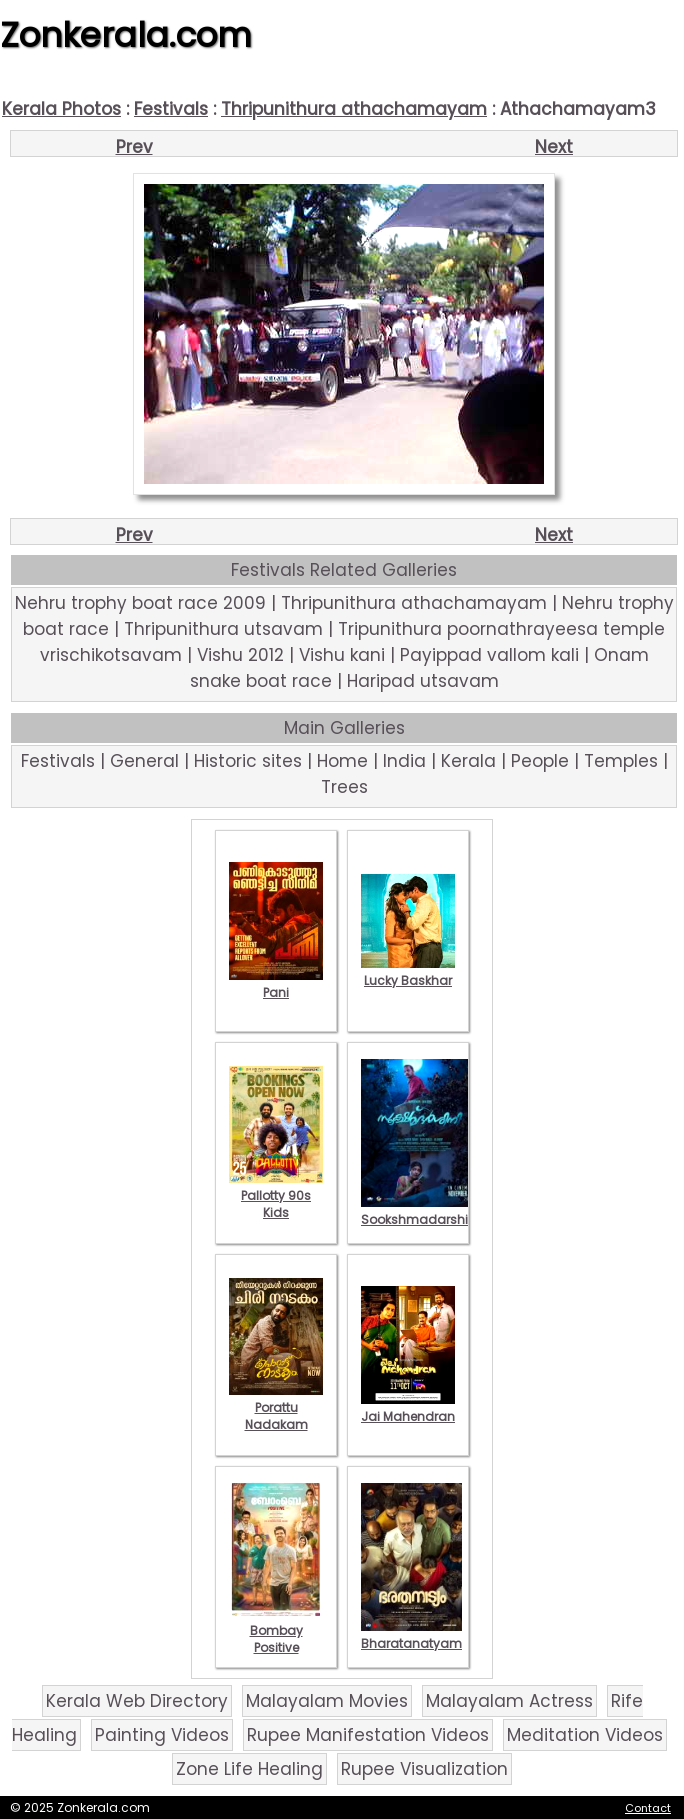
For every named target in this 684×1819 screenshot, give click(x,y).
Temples (621, 761)
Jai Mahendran (408, 1408)
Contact (648, 1808)
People (540, 761)
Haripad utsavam (423, 681)
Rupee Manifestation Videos (368, 1735)
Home (342, 761)
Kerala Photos (61, 109)
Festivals (171, 109)
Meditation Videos (585, 1735)
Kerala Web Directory (137, 1701)
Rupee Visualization (424, 1769)
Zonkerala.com (126, 35)
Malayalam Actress (509, 1701)
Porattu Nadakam (276, 1407)
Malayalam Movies (327, 1701)
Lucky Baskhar (408, 972)
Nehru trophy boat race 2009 (140, 603)
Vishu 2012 (240, 655)
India (404, 761)
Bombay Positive (276, 1630)
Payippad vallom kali (489, 655)
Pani (276, 984)
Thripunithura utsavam (223, 629)
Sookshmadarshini (420, 1211)
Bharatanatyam (411, 1635)
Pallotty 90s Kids (276, 1195)
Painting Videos (162, 1735)
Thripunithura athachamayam (354, 109)
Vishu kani (342, 655)
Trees (344, 787)
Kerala (468, 761)
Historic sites (248, 761)
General (144, 761)
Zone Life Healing (249, 1769)
